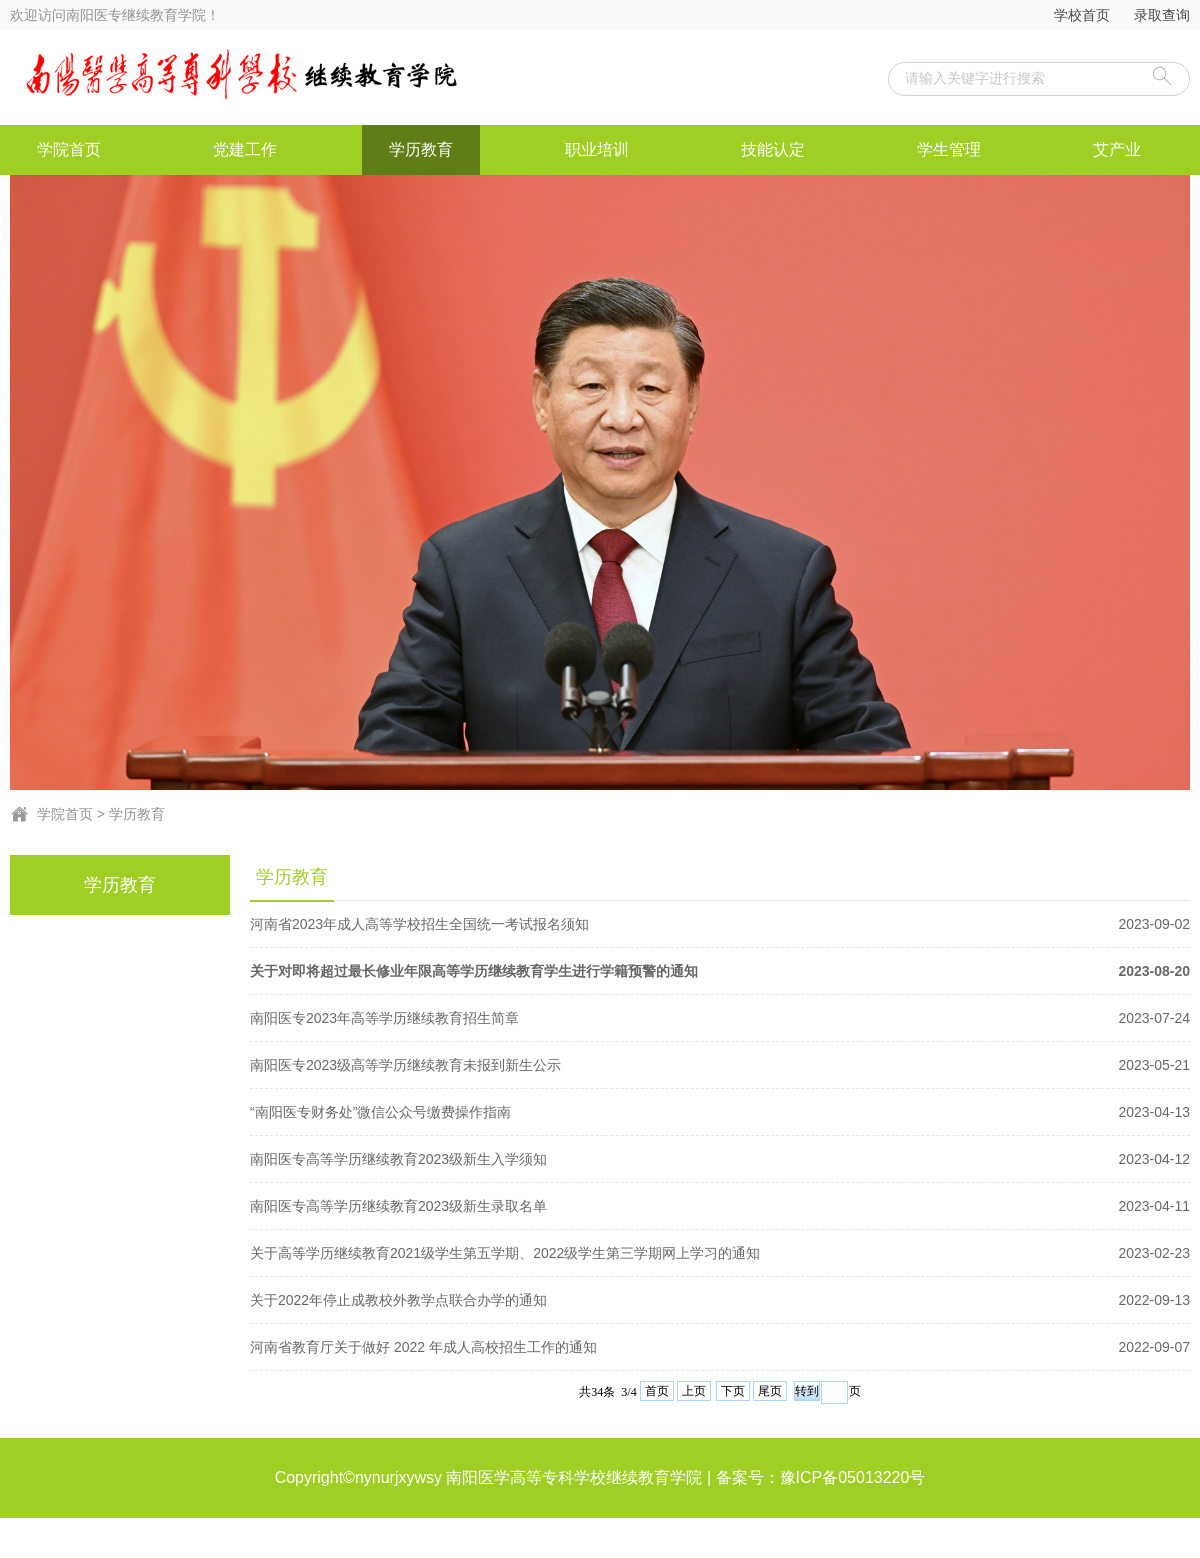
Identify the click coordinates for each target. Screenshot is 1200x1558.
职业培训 (597, 149)
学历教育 (421, 149)
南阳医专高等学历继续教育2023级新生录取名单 (720, 1206)
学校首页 (1082, 15)
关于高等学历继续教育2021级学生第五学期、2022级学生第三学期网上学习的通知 (720, 1253)
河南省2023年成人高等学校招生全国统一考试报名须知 (720, 924)
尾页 (770, 1391)
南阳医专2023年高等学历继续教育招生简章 (720, 1018)
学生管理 (949, 149)
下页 (733, 1391)
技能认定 (773, 149)
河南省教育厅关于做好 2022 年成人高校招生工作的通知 (720, 1347)
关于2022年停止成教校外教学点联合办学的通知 (720, 1300)
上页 (694, 1391)
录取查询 (1162, 15)
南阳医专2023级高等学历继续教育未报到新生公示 (720, 1065)
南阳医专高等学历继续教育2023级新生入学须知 (720, 1159)
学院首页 (69, 149)
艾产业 (1117, 149)
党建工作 (245, 149)
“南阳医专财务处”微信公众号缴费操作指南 (720, 1112)
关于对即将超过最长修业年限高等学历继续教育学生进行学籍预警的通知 (720, 971)
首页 (657, 1391)
